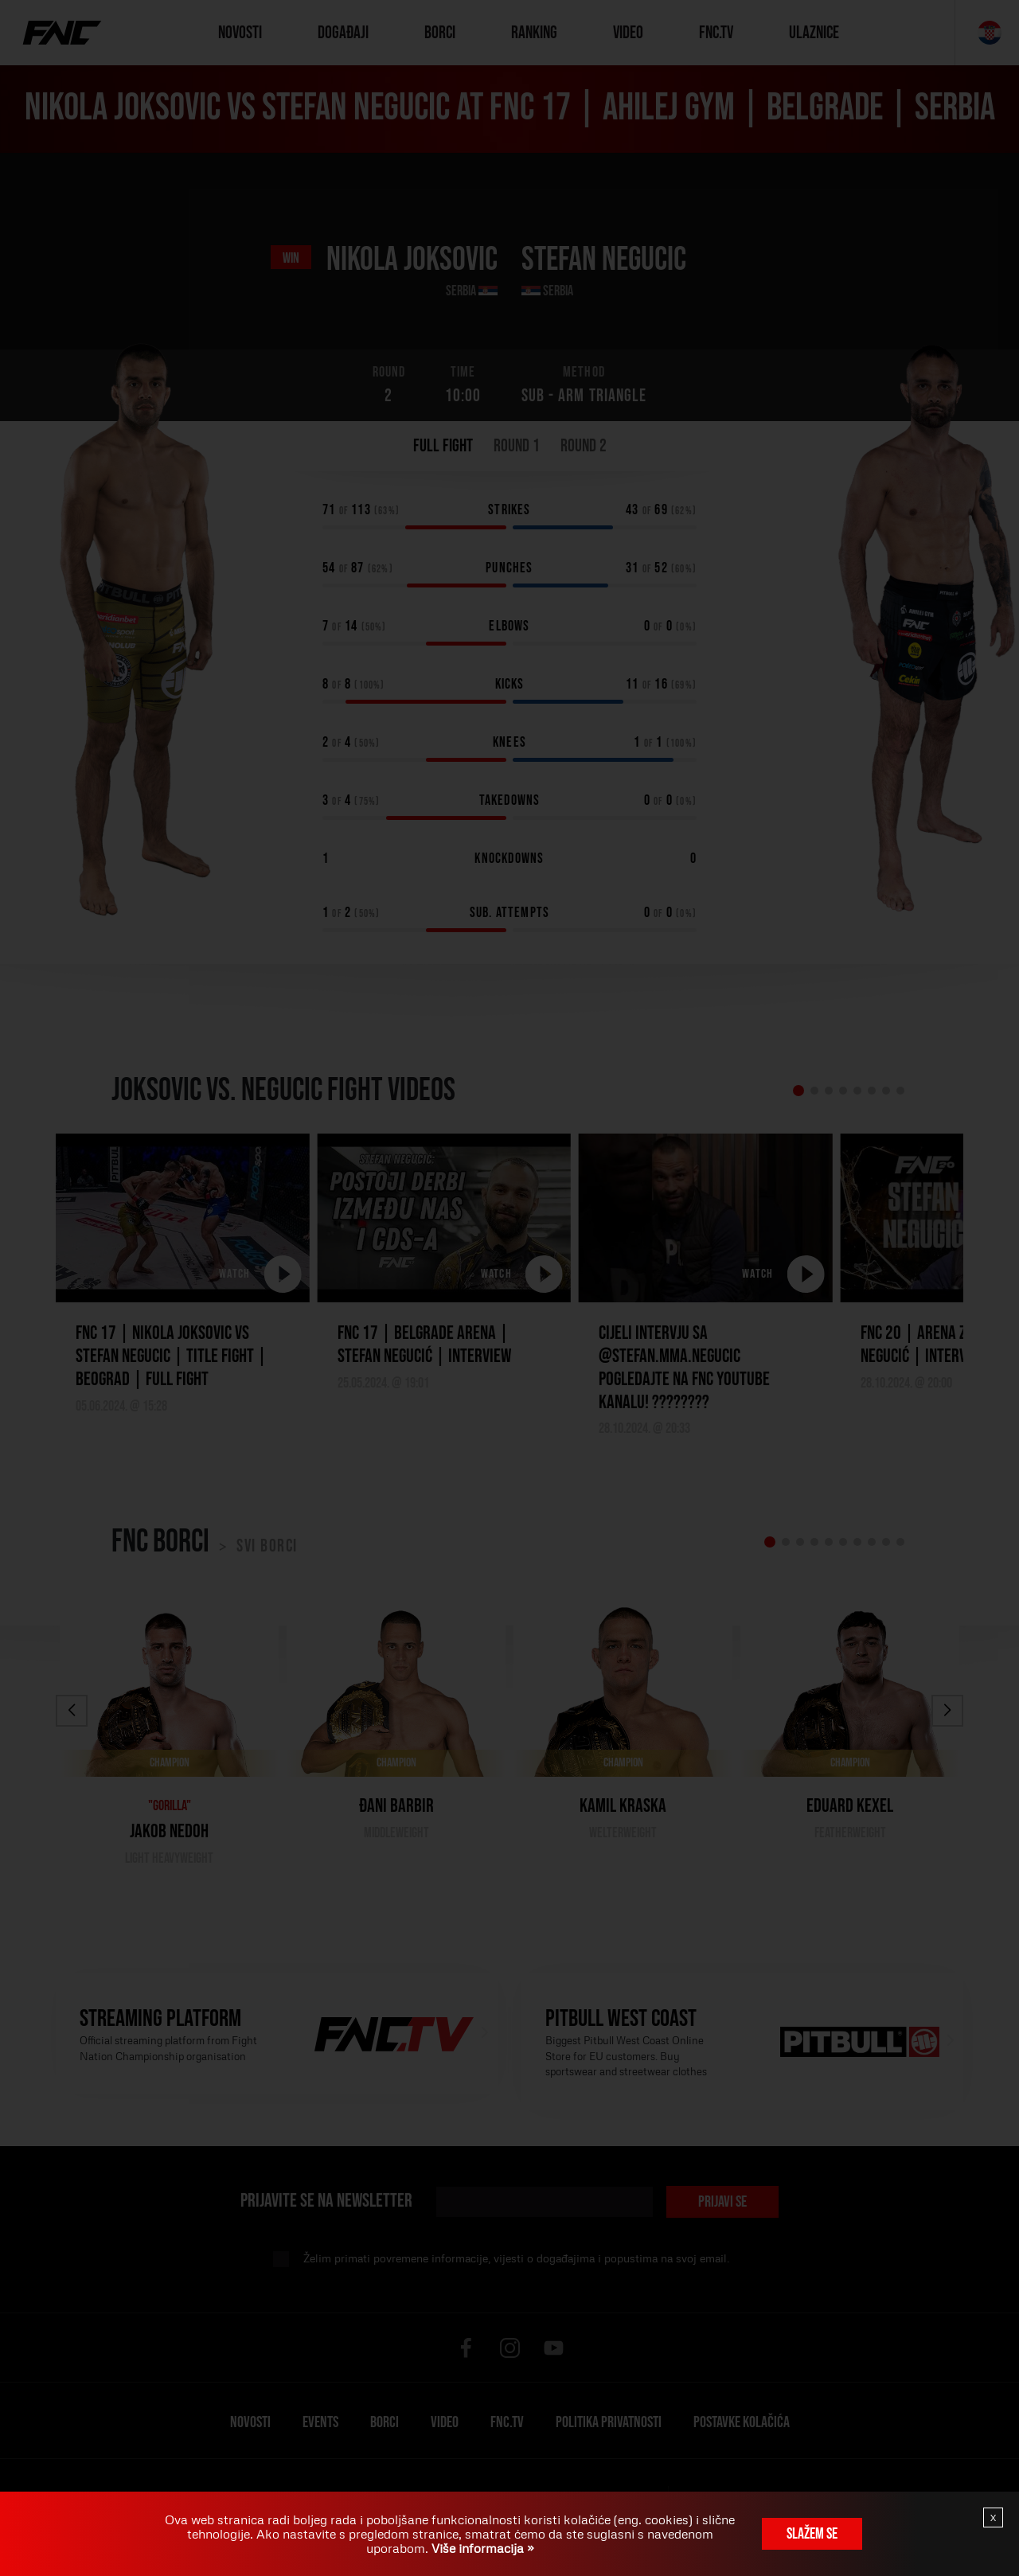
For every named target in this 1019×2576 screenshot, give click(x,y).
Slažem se (812, 2533)
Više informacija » (481, 2548)
